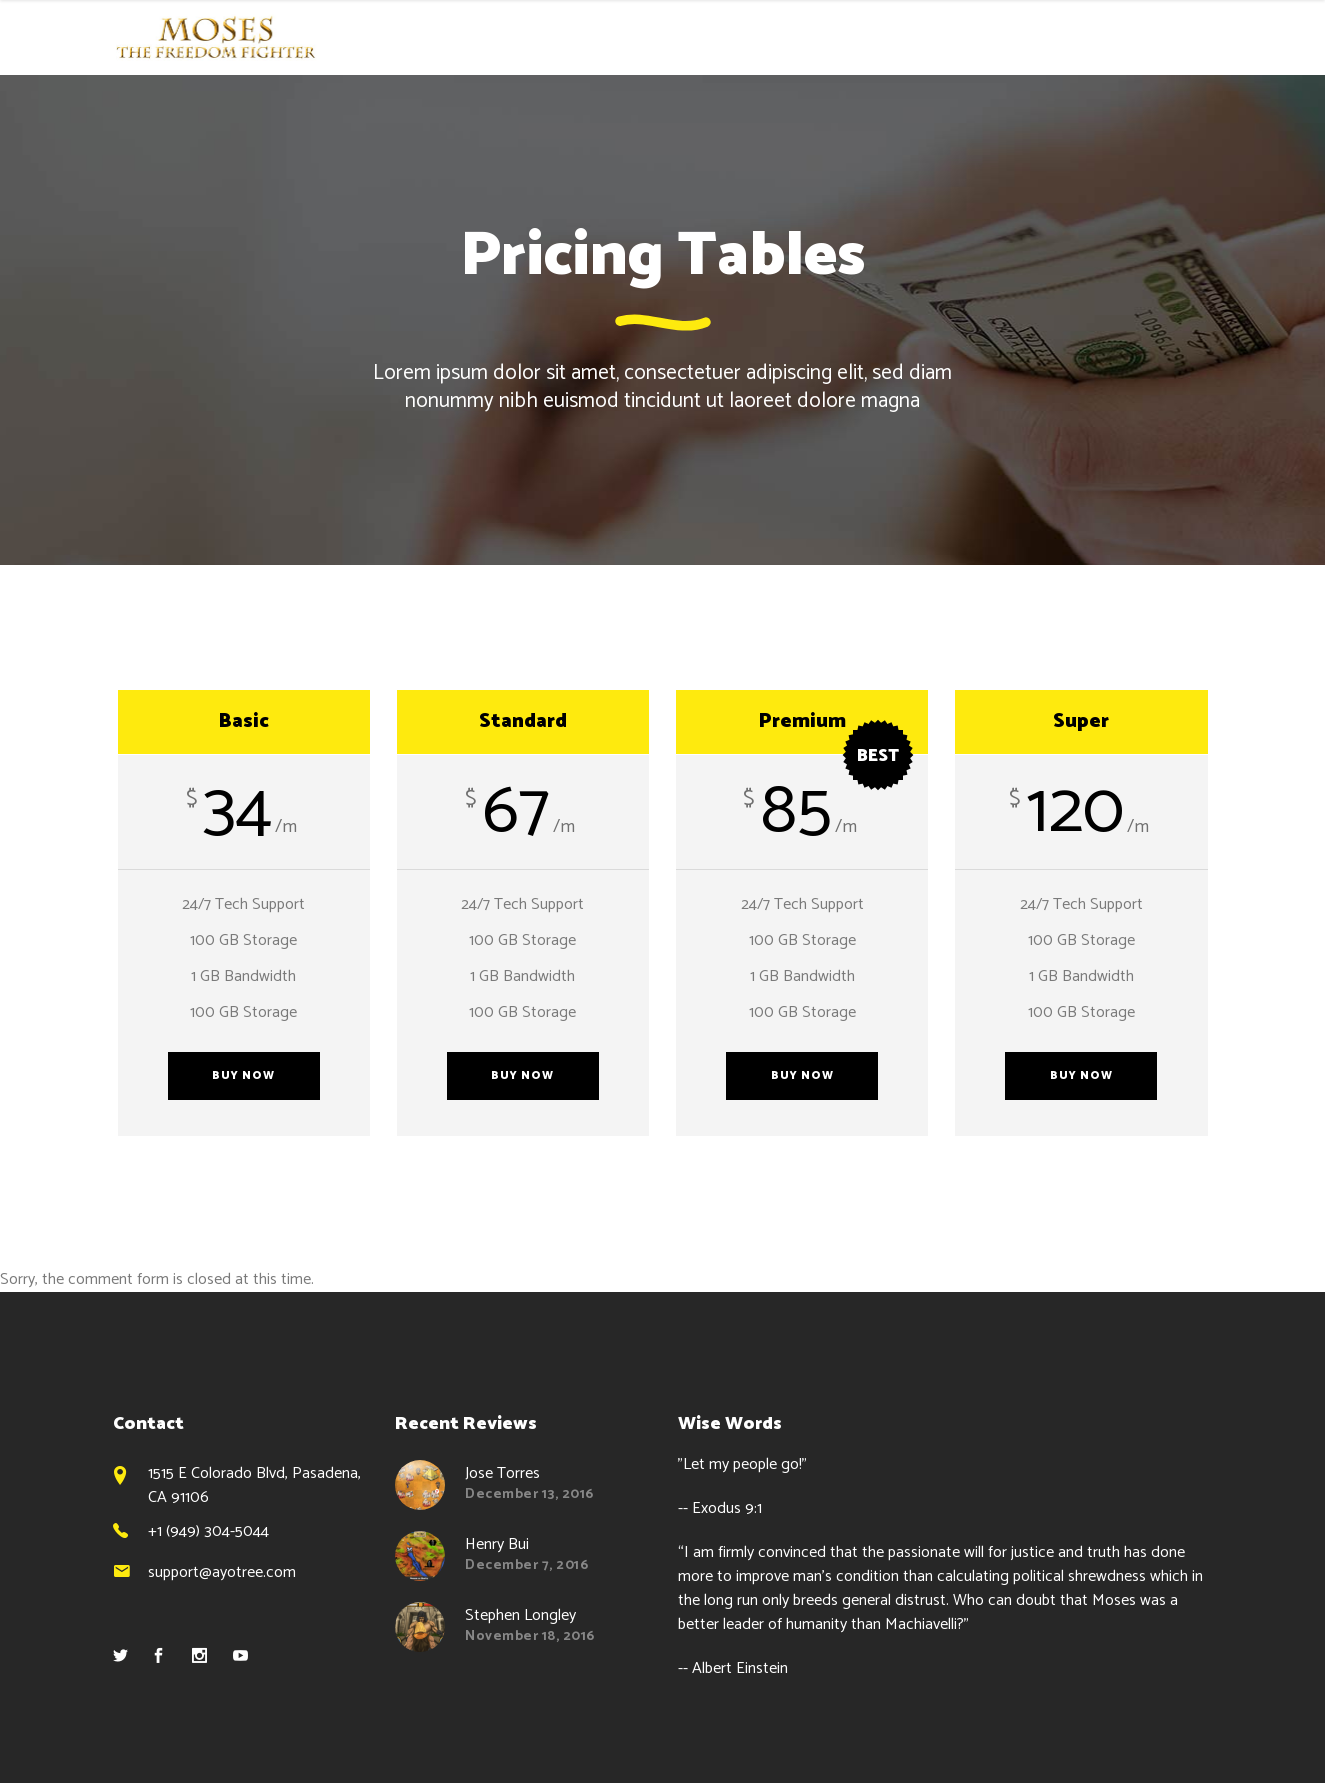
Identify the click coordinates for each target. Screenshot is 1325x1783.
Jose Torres (502, 1473)
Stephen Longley (520, 1615)
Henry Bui (497, 1544)
